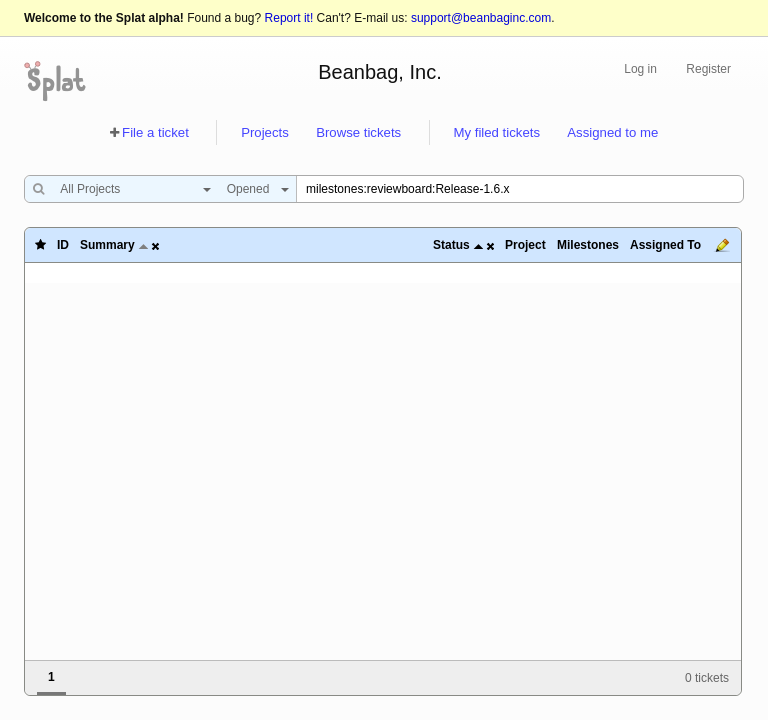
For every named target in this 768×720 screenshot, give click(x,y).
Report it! (289, 18)
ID (63, 245)
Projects (265, 132)
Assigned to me (612, 132)
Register (708, 69)
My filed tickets (497, 132)
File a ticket (155, 132)
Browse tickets (358, 132)
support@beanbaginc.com (481, 18)
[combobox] (130, 189)
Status (451, 245)
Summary (107, 245)
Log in (640, 69)
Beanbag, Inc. (379, 72)
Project (525, 245)
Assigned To (665, 245)
